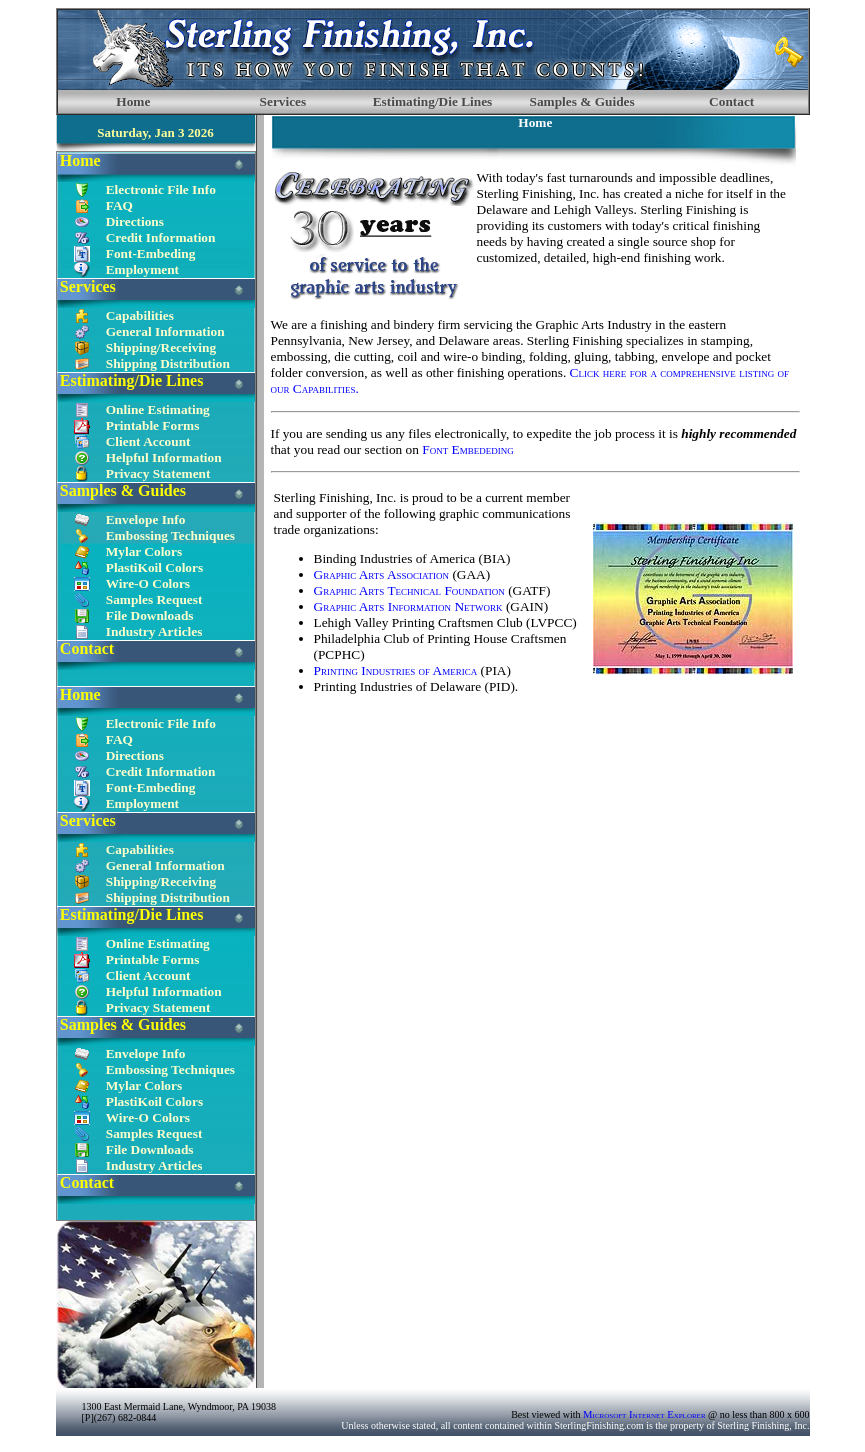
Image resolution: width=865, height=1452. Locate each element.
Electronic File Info (161, 189)
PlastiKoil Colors (154, 567)
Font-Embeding (151, 253)
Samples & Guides (581, 101)
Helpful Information (164, 457)
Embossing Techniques (170, 535)
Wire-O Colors (148, 583)
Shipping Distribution (168, 363)
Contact (731, 101)
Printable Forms (153, 425)
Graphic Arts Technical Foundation (409, 590)
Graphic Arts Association (382, 574)
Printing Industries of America (397, 670)
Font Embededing (467, 449)
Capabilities (140, 315)
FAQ (119, 205)
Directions (135, 221)
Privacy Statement (158, 473)
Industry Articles (154, 631)
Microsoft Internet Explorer (644, 1414)
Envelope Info (146, 519)
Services (283, 101)
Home (133, 101)
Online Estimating (158, 409)
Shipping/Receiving (161, 347)
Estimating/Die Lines (433, 101)
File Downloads (150, 615)
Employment (142, 269)
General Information (165, 331)
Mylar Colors (144, 551)
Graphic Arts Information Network (410, 606)
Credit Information (161, 237)
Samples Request (154, 599)
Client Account (148, 441)
